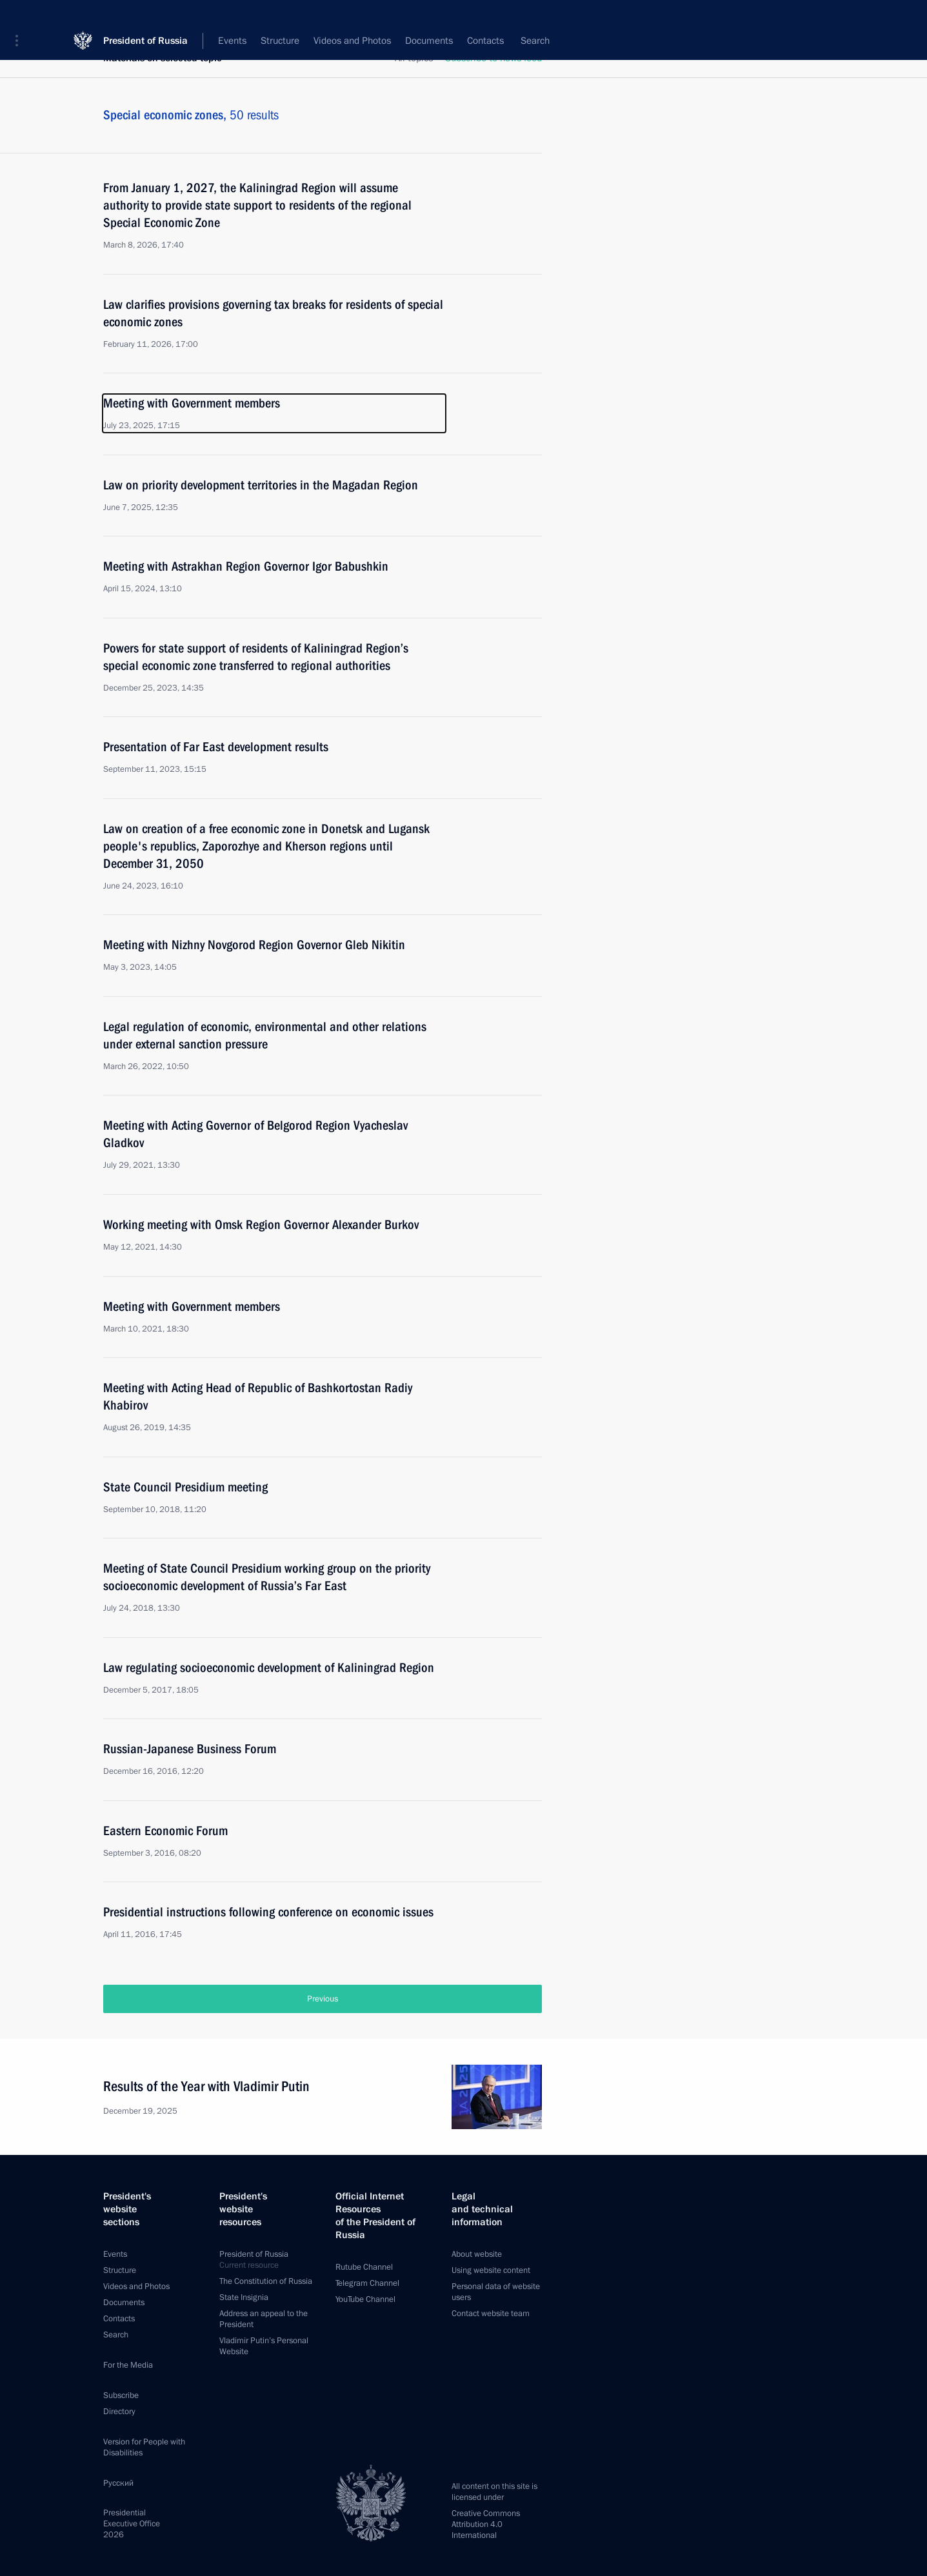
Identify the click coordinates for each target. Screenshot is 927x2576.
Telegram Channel (367, 2283)
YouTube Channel (365, 2299)
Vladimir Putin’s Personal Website (263, 2346)
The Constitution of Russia (265, 2281)
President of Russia (145, 19)
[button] (21, 19)
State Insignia (243, 2297)
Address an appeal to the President (263, 2319)
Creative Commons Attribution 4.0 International (486, 2524)
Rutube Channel (364, 2267)
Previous (322, 1999)
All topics (414, 58)
